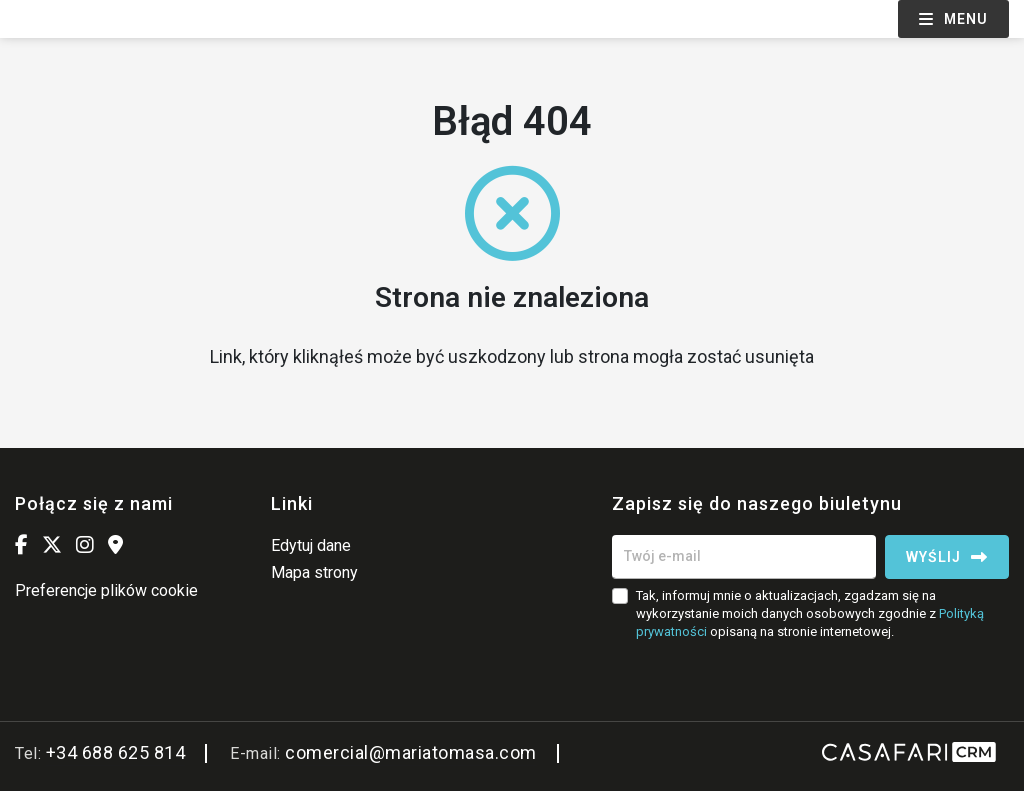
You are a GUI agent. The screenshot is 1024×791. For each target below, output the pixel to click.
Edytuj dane (311, 545)
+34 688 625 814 (116, 752)
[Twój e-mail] (744, 557)
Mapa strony (314, 572)
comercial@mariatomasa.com (411, 752)
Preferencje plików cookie (106, 590)
